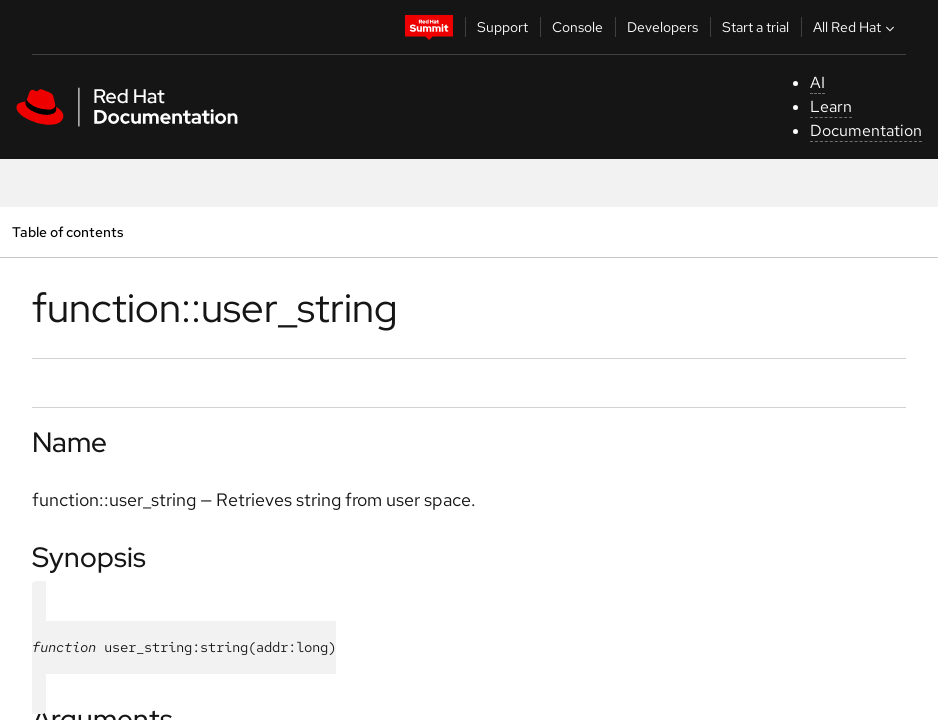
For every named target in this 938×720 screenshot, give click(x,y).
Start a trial (755, 27)
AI (817, 82)
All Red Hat (856, 27)
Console (577, 27)
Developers (662, 27)
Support (502, 27)
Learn (831, 106)
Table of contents (67, 231)
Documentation (866, 130)
